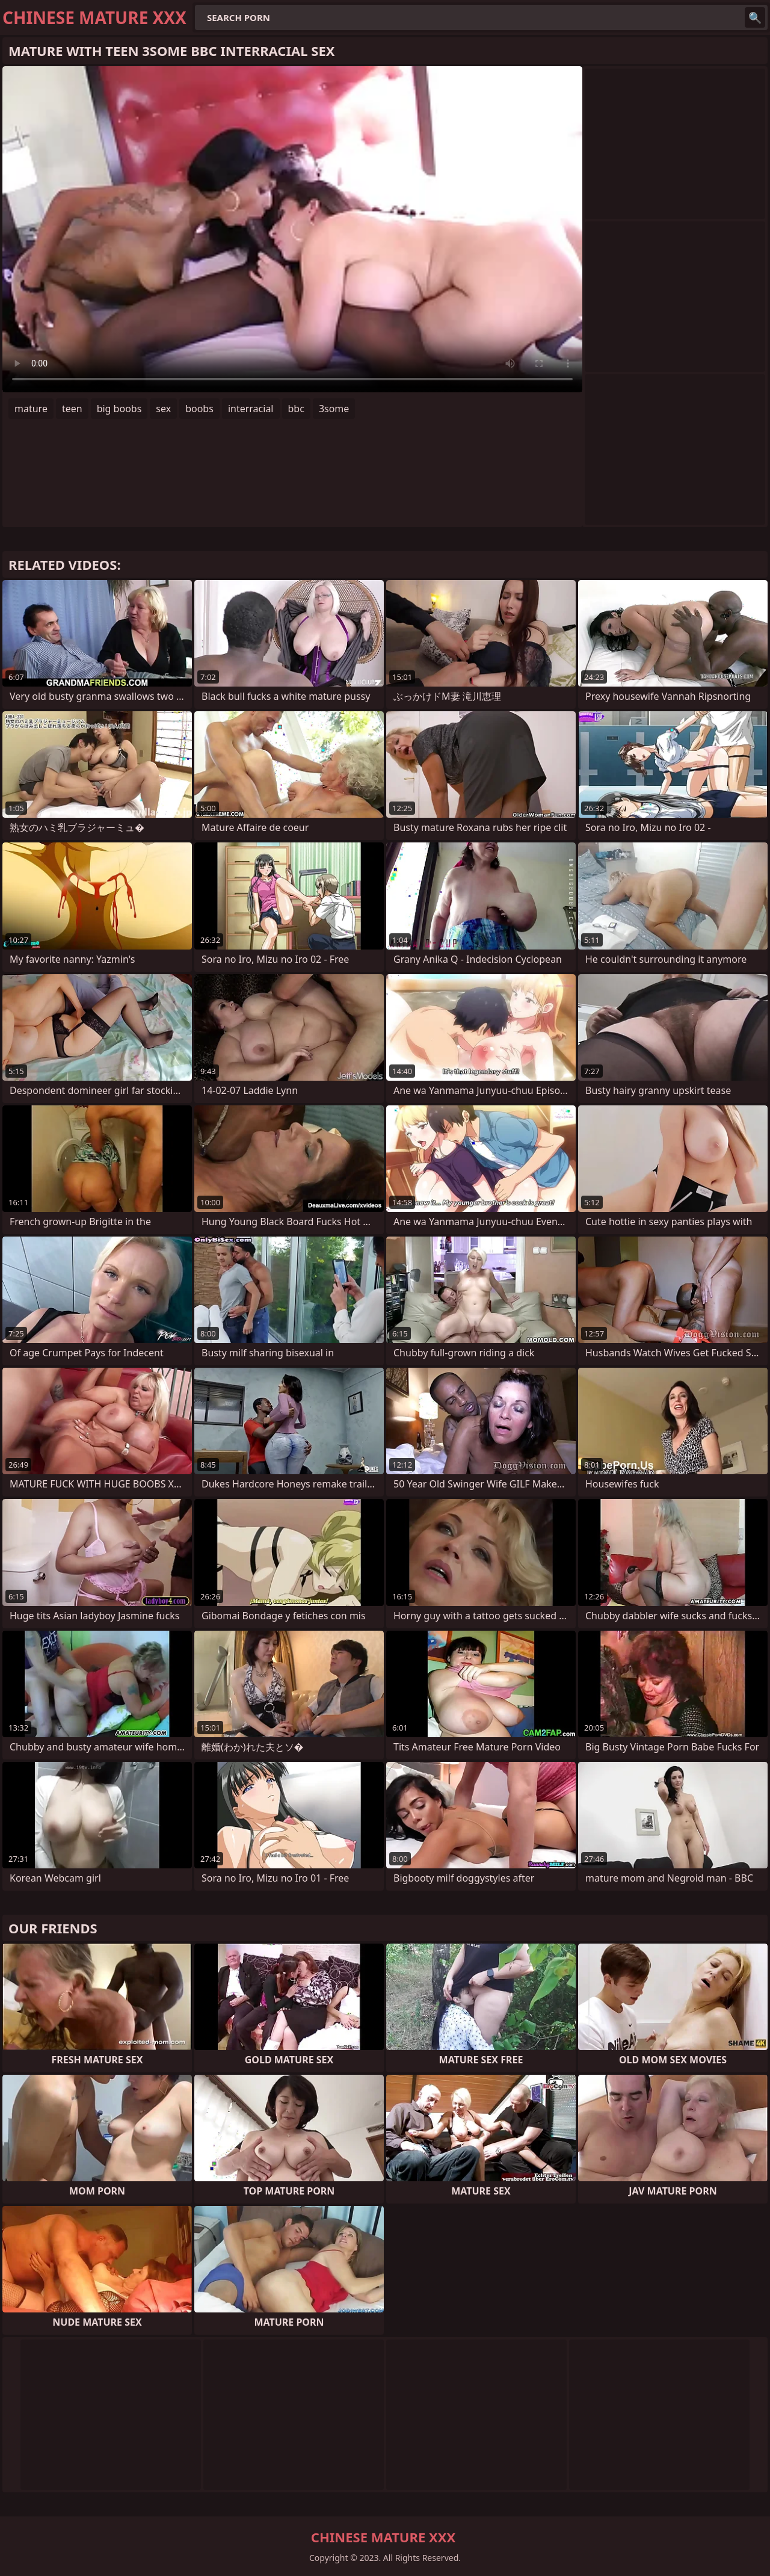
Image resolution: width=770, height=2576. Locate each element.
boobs (199, 408)
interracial (251, 408)
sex (163, 408)
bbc (296, 408)
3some (334, 408)
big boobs (119, 408)
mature (31, 408)
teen (72, 408)
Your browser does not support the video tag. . (292, 229)
